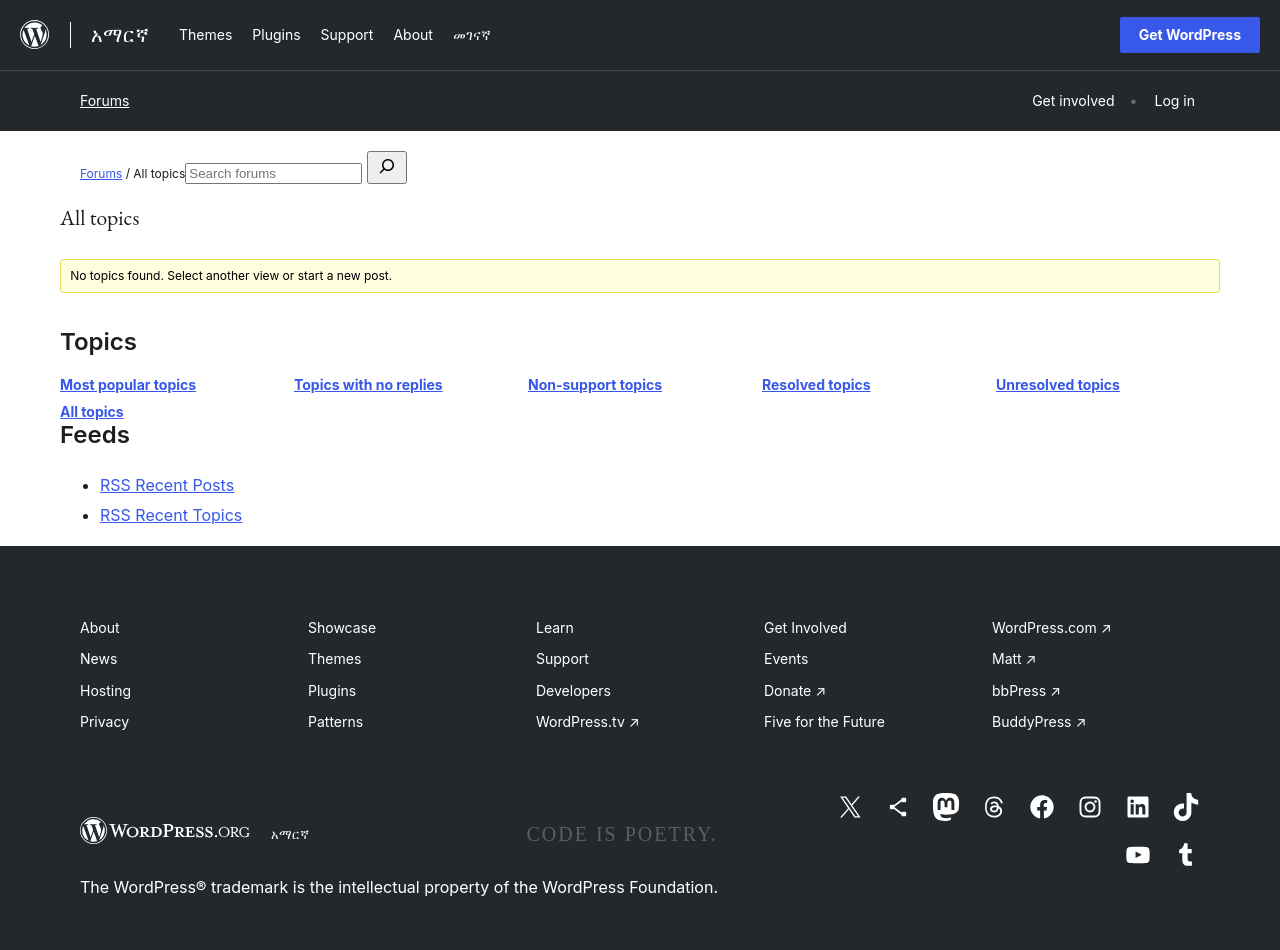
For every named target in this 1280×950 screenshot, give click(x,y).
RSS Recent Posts (167, 485)
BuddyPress (1039, 721)
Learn (555, 627)
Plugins (332, 690)
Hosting (105, 690)
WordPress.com (1052, 627)
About (99, 627)
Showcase (342, 627)
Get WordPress (1190, 34)
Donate (795, 690)
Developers (573, 690)
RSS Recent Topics (171, 515)
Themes (334, 658)
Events (786, 658)
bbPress (1026, 690)
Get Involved (805, 627)
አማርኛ (290, 834)
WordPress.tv (588, 721)
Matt (1014, 658)
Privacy (104, 721)
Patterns (335, 721)
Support (562, 658)
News (98, 658)
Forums (104, 100)
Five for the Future (824, 721)
